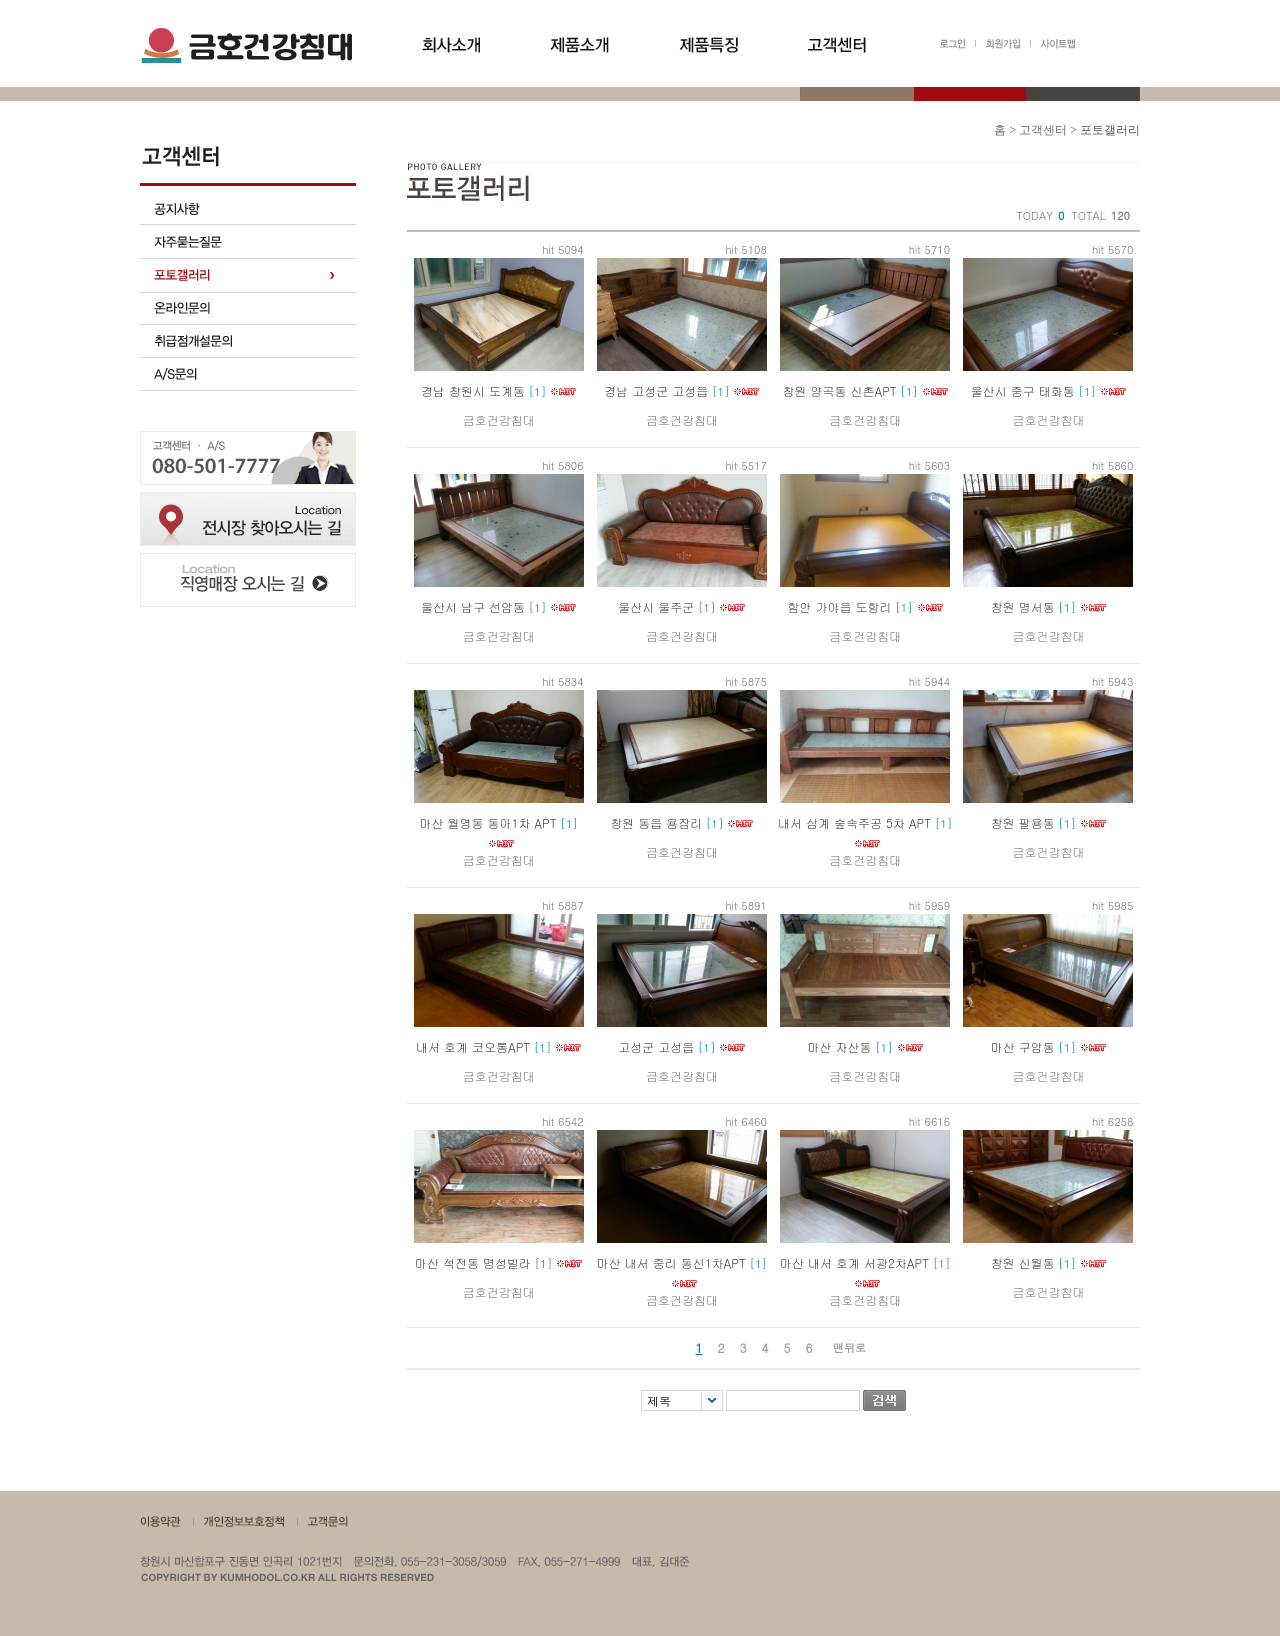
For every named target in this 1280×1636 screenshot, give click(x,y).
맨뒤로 (849, 1347)
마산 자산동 (840, 1046)
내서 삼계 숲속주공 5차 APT (854, 822)
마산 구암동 (1023, 1046)
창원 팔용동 (1023, 822)
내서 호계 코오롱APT (473, 1046)
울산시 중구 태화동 (1023, 390)
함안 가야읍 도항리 (840, 606)
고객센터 (1043, 130)
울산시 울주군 (656, 606)
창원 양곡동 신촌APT (839, 390)
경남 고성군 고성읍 (656, 390)
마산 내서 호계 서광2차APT (854, 1262)
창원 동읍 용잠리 (656, 822)
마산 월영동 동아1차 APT (487, 822)
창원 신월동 (1023, 1262)
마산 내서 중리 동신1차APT (671, 1262)
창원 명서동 (1023, 606)
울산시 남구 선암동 (473, 606)
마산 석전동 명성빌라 (473, 1262)
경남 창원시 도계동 (473, 390)
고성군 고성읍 (656, 1046)
